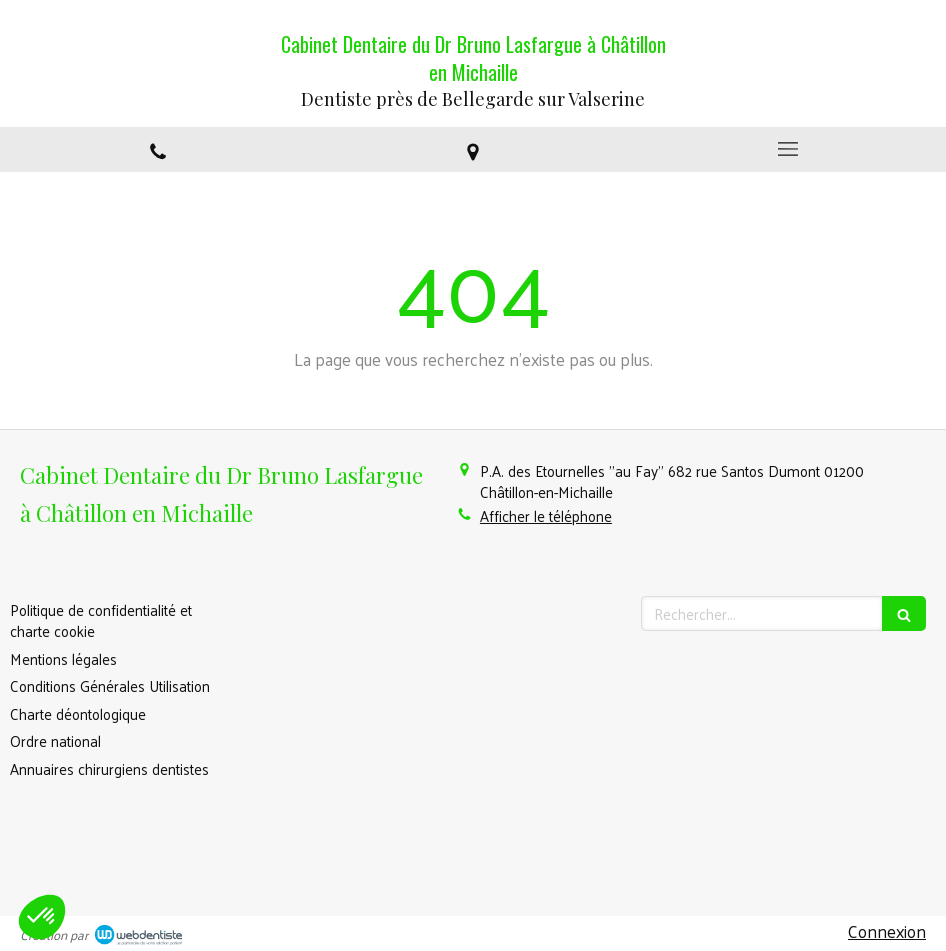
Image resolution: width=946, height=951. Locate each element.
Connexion (887, 931)
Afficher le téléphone (546, 515)
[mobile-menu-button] (788, 149)
